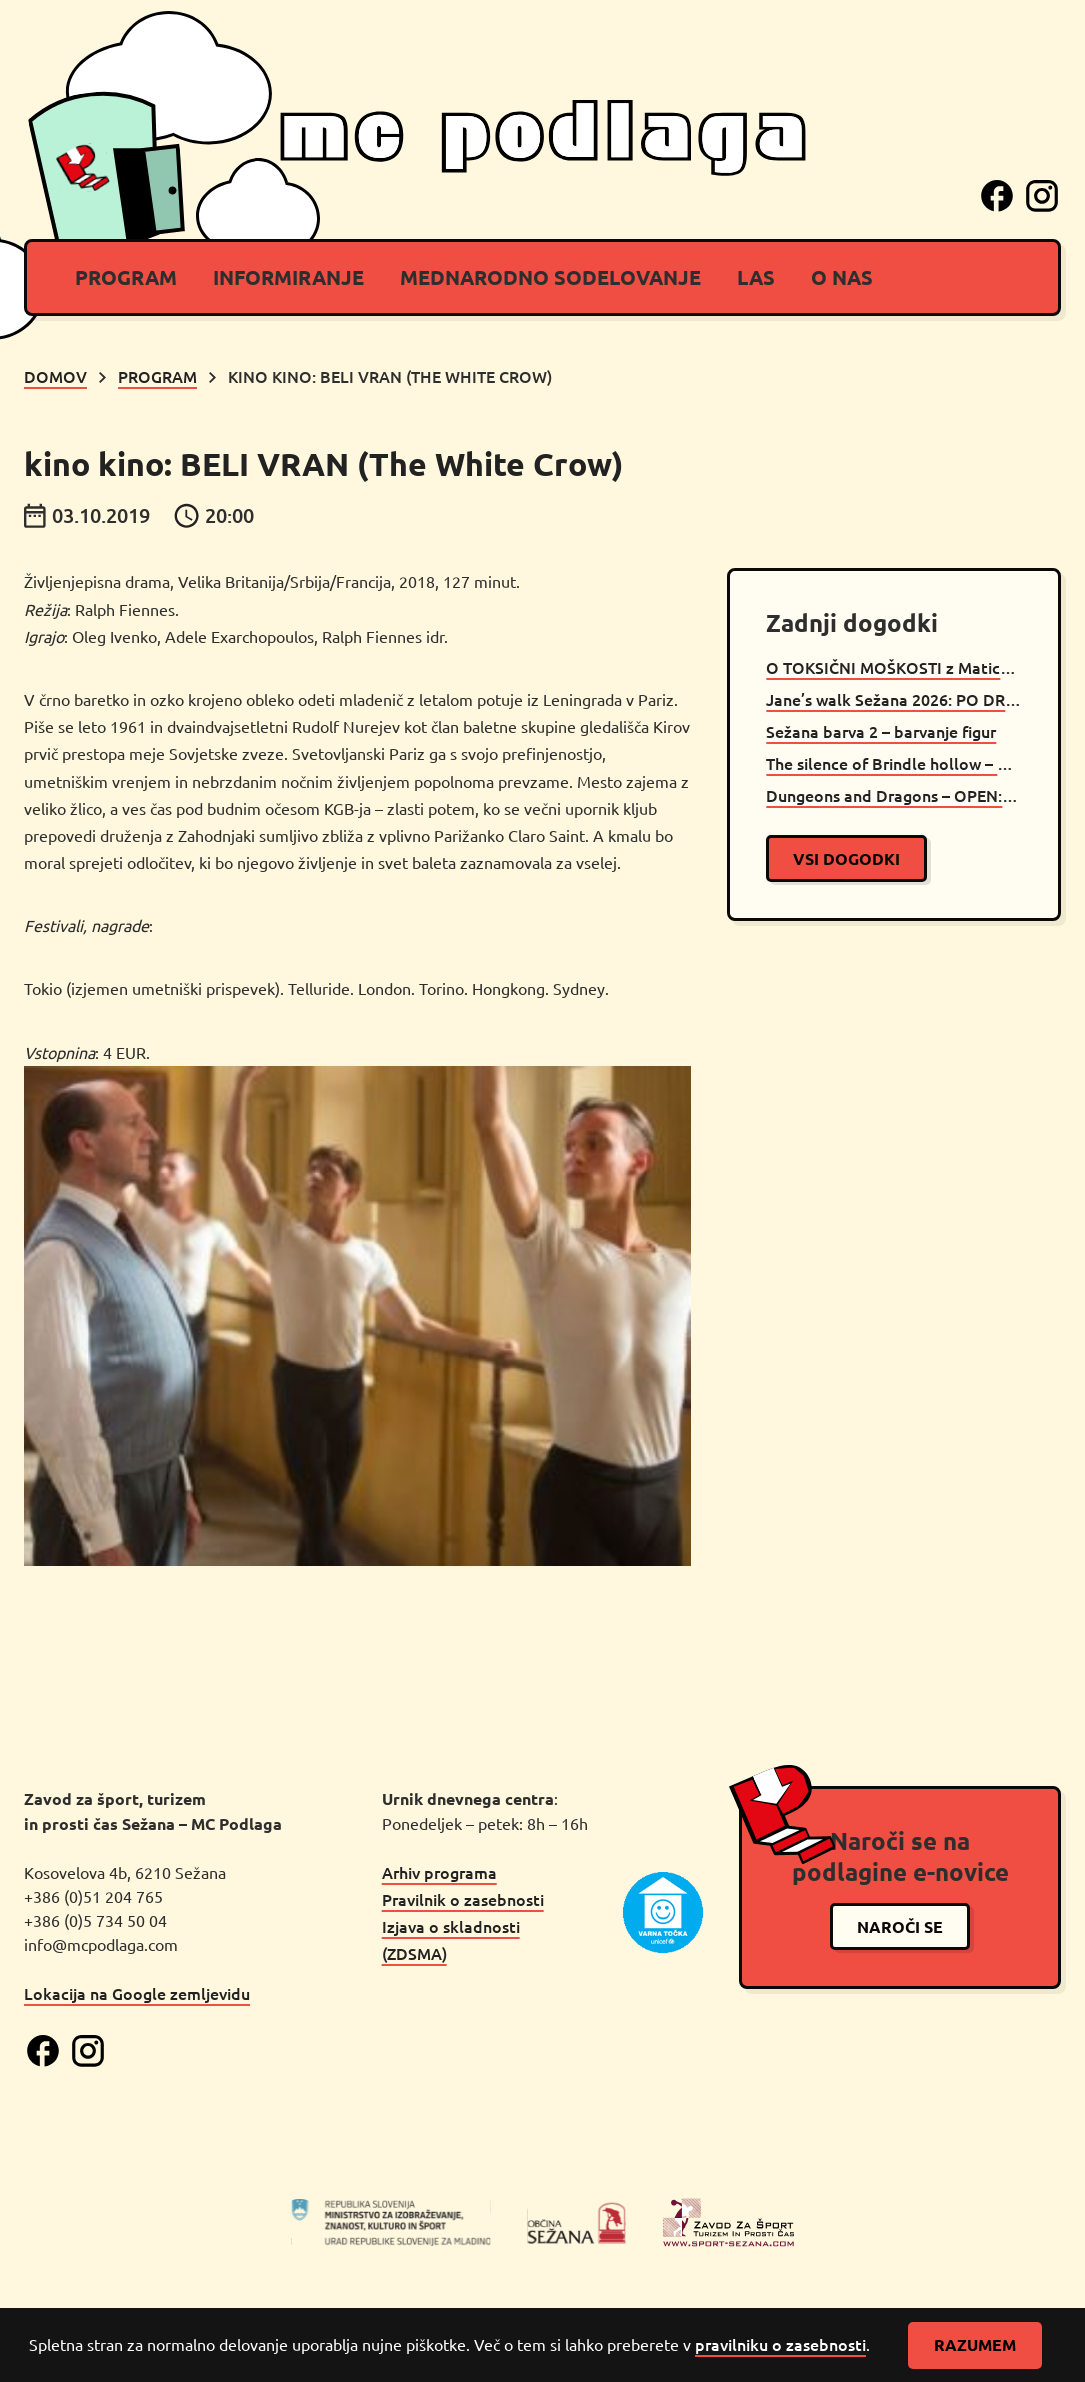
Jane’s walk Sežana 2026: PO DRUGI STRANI (894, 699)
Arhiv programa (439, 1872)
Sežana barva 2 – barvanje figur (881, 731)
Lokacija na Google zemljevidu (137, 1993)
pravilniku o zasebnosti (780, 2344)
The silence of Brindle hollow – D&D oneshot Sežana (894, 763)
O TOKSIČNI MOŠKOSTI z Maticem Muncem (894, 667)
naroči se (900, 1926)
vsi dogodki (846, 858)
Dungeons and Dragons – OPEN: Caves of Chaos (894, 795)
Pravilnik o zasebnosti (463, 1899)
